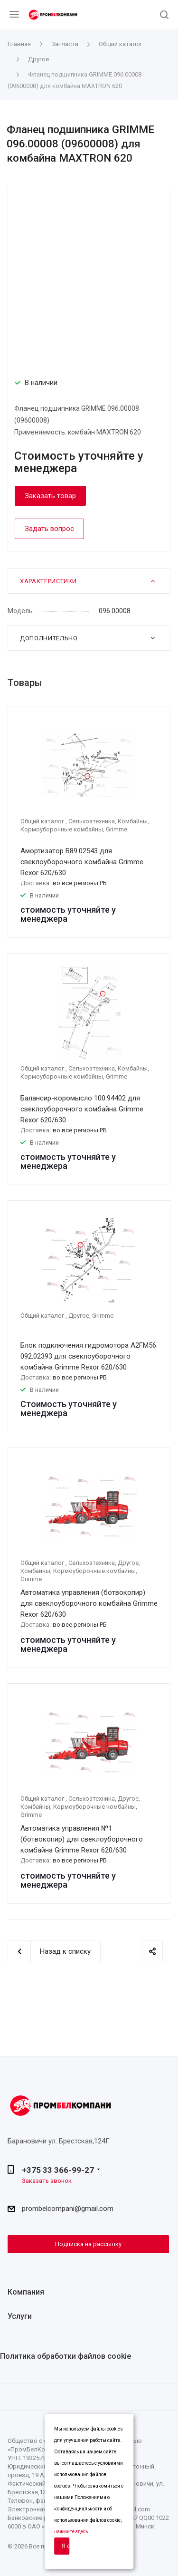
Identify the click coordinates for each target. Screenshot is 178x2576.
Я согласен (65, 2545)
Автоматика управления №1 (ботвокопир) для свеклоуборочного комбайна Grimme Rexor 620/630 (81, 1839)
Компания (26, 2291)
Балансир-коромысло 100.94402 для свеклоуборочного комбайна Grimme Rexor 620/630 (81, 1109)
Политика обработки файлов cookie (65, 2356)
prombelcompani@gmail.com (67, 2209)
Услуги (20, 2316)
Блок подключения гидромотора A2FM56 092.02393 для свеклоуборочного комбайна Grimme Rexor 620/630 (88, 1356)
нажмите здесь (71, 2531)
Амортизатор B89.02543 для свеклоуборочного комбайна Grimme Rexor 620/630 (81, 862)
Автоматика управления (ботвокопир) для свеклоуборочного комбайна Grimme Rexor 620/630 (89, 1603)
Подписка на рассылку (88, 2244)
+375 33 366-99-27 (58, 2170)
